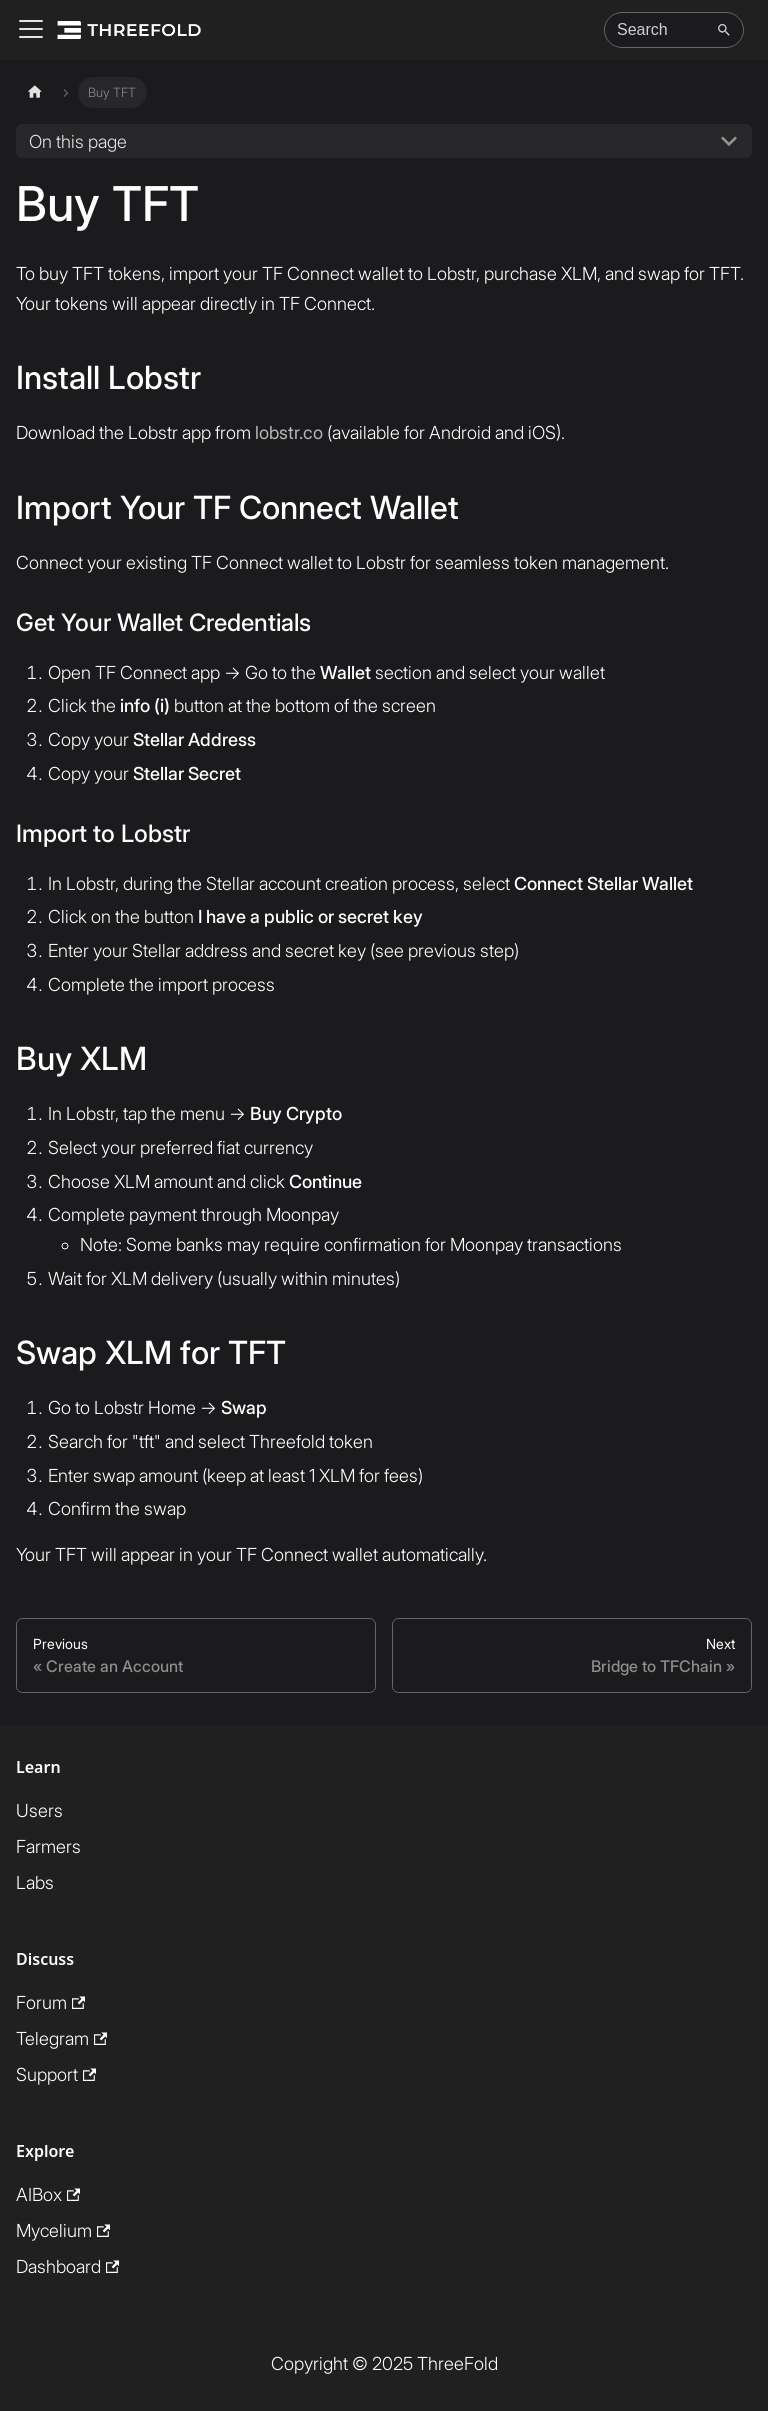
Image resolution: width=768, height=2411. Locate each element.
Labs (35, 1882)
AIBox (48, 2194)
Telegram (61, 2038)
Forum (50, 2002)
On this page (78, 141)
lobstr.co (289, 432)
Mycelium (63, 2230)
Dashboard (67, 2266)
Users (39, 1810)
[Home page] (35, 92)
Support (56, 2074)
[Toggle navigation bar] (31, 30)
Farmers (48, 1846)
